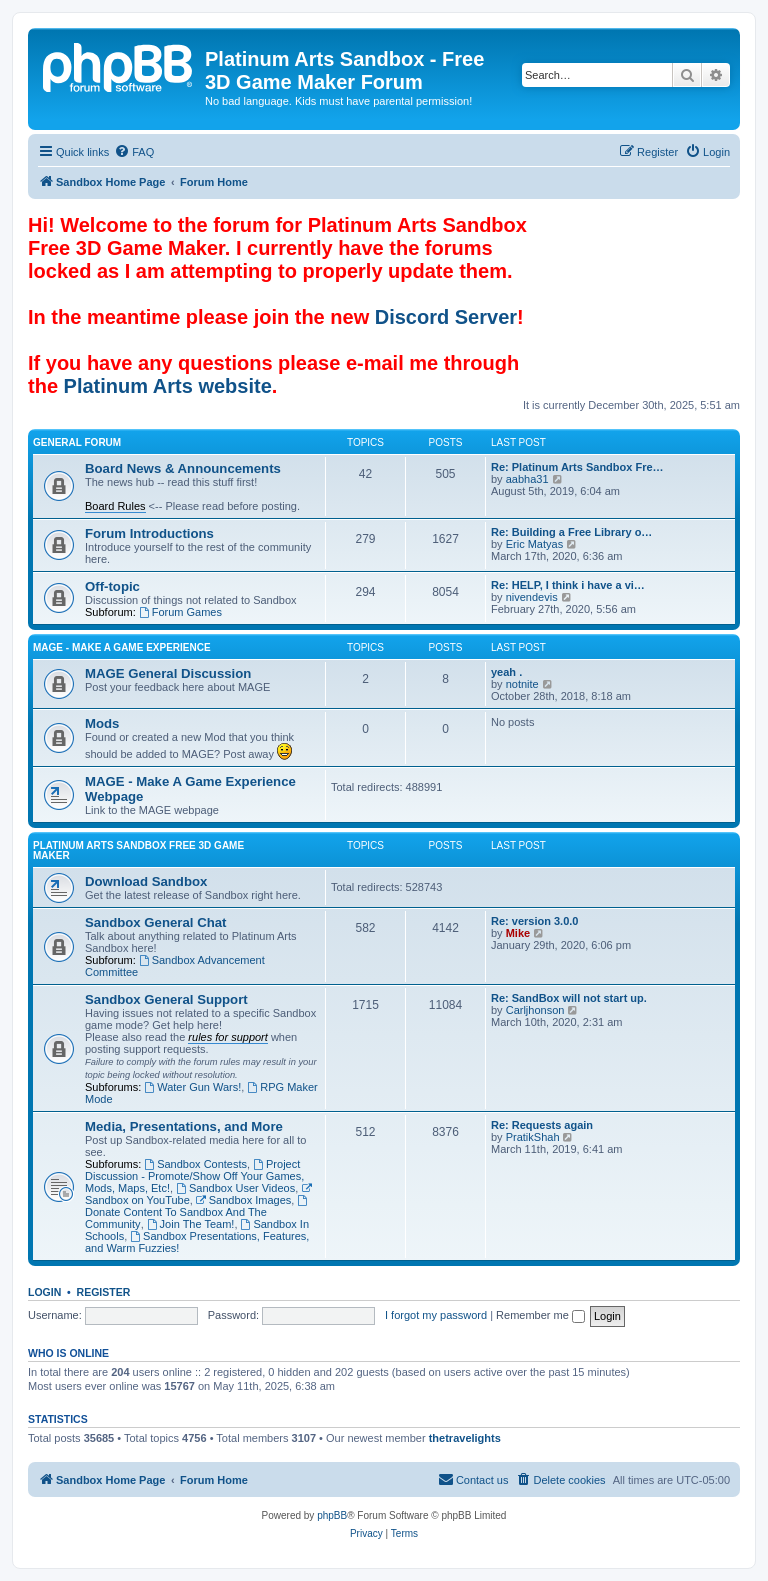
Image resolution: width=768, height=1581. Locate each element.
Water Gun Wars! (192, 1087)
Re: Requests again (542, 1125)
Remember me (540, 1315)
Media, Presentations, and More (184, 1126)
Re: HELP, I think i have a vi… (568, 585)
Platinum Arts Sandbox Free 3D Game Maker (138, 850)
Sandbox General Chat (155, 922)
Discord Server (446, 317)
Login (44, 1292)
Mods (102, 723)
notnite (522, 684)
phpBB (332, 1515)
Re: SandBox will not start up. (569, 998)
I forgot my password (436, 1315)
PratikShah (533, 1137)
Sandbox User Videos (235, 1188)
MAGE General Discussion (168, 673)
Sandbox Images (243, 1200)
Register (104, 1292)
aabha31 (527, 479)
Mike (518, 933)
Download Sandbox (146, 881)
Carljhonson (535, 1010)
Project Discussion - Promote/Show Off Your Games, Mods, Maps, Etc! (194, 1176)
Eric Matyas (534, 544)
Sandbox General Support (166, 999)
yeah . (506, 672)
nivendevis (532, 597)
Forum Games (180, 612)
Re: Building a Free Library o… (571, 532)
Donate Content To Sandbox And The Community (197, 1212)
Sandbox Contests (195, 1164)
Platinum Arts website (168, 386)
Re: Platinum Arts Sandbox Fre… (577, 467)
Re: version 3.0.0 (534, 921)
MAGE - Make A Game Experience (122, 647)
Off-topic (112, 586)
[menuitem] (134, 152)
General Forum (77, 442)
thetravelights (465, 1438)
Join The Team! (191, 1224)
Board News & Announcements (183, 468)
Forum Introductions (149, 533)
